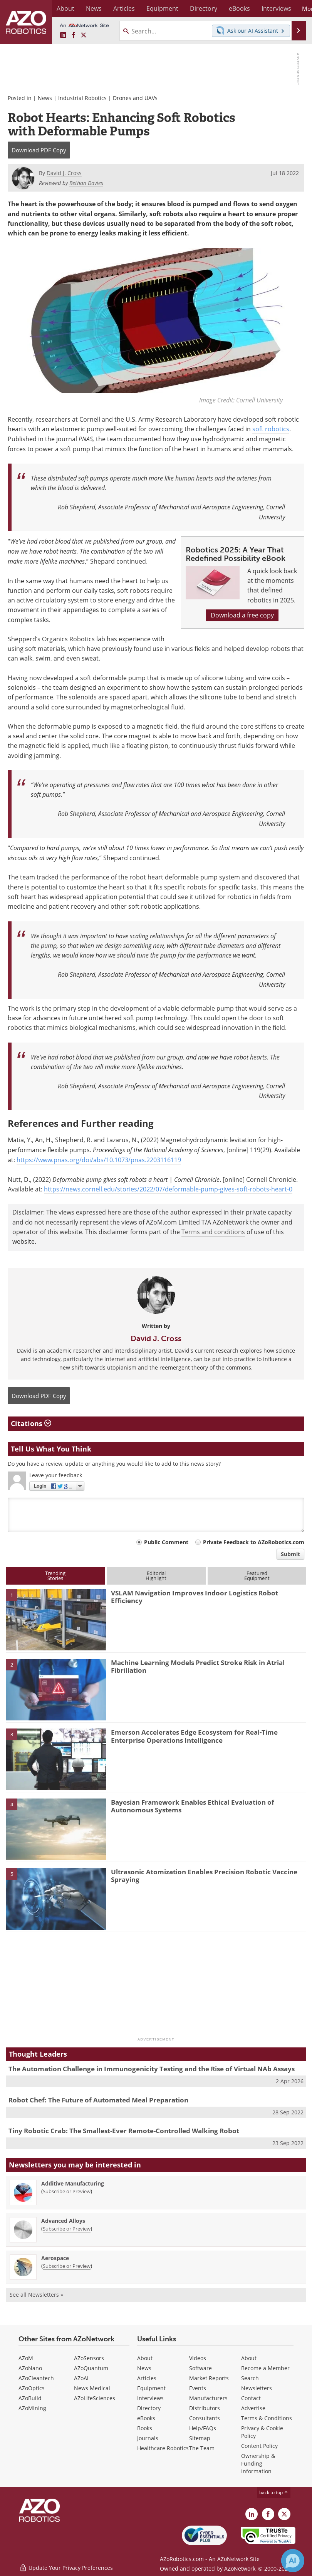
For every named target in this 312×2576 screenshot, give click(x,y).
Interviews (150, 2398)
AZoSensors (89, 2358)
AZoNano (30, 2368)
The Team (202, 2448)
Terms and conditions (213, 1232)
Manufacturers (208, 2398)
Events (197, 2388)
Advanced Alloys (63, 2220)
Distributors (204, 2408)
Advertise (253, 2408)
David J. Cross (156, 1338)
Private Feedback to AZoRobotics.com (253, 1542)
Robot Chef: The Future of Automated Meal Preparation (98, 2100)
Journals (147, 2438)
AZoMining (32, 2408)
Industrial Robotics (82, 98)
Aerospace (55, 2258)
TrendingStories (55, 1576)
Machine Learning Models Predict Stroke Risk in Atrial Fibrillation (198, 1666)
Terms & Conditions (266, 2418)
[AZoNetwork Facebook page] (73, 35)
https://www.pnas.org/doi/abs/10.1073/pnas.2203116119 (99, 1160)
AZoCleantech (36, 2378)
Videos (197, 2358)
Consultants (204, 2418)
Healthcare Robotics (163, 2448)
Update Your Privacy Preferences (66, 2566)
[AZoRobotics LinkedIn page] (63, 35)
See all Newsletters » (36, 2294)
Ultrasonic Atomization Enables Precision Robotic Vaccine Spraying (204, 1875)
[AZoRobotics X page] (84, 35)
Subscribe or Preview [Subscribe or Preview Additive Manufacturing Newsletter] (67, 2191)
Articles (146, 2378)
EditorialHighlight (156, 1576)
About (145, 2358)
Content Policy (259, 2445)
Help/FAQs (202, 2428)
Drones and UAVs (135, 98)
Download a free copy (242, 615)
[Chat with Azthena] (292, 2560)
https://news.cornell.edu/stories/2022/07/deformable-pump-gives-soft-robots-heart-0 (168, 1189)
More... (297, 8)
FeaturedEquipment (257, 1576)
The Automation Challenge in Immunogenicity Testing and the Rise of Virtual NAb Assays (151, 2068)
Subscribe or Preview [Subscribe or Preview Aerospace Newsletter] (67, 2265)
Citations (31, 1423)
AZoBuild (30, 2398)
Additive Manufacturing (72, 2183)
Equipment (151, 2388)
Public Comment (166, 1542)
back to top (274, 2492)
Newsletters (256, 2388)
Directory (149, 2408)
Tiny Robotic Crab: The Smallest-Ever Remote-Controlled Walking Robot (123, 2130)
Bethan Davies (86, 183)
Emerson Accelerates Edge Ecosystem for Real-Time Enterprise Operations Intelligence (194, 1736)
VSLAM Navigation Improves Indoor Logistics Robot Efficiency (194, 1596)
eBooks (146, 2418)
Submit (290, 1554)
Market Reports (209, 2378)
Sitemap (199, 2438)
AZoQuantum (91, 2368)
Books (144, 2428)
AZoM (25, 2358)
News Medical (92, 2388)
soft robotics (270, 429)
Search (250, 2378)
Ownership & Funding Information (258, 2463)
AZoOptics (31, 2388)
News (45, 98)
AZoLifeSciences (94, 2398)
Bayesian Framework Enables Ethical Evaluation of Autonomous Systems (192, 1806)
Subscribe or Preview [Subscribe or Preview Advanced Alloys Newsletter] (67, 2228)
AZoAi (81, 2378)
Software (200, 2368)
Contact (251, 2398)
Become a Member (265, 2368)
